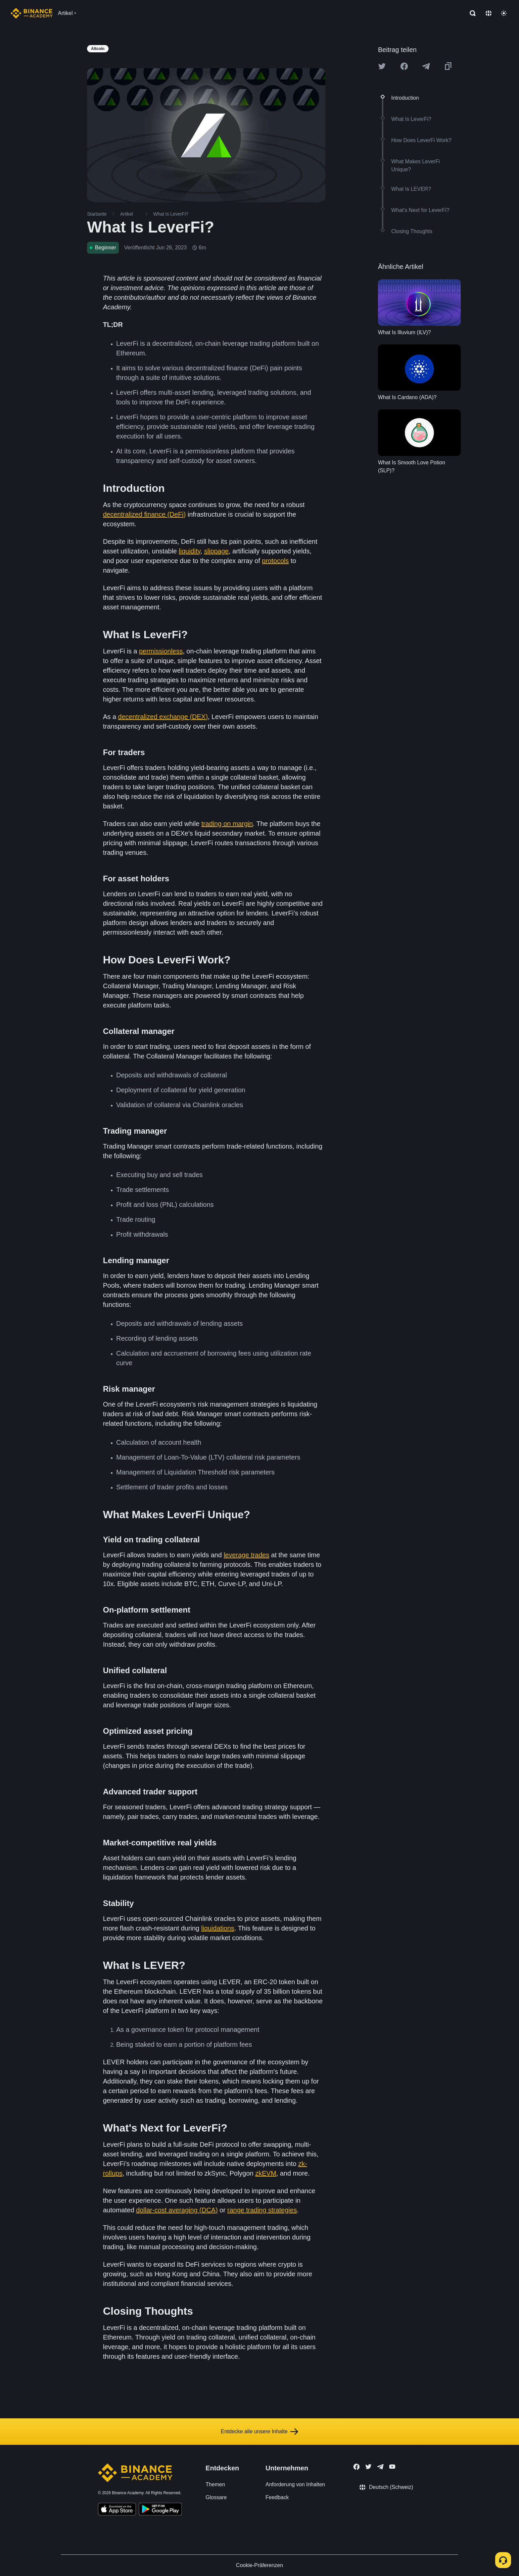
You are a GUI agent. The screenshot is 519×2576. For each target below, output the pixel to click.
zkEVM (265, 2173)
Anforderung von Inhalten (295, 2484)
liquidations (217, 1928)
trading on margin (227, 823)
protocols (275, 560)
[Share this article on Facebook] (404, 66)
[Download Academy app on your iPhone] (117, 2510)
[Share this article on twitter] (382, 66)
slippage (216, 551)
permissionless (161, 651)
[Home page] (32, 13)
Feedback (277, 2497)
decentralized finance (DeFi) (144, 514)
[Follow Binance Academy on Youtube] (392, 2466)
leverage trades (246, 1555)
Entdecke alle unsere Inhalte (259, 2431)
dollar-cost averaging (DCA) (177, 2210)
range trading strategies (262, 2210)
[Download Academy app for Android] (160, 2510)
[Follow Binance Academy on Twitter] (368, 2466)
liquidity (189, 551)
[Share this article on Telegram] (426, 66)
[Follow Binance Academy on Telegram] (380, 2467)
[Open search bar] (471, 13)
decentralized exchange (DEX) (163, 716)
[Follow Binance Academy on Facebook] (356, 2466)
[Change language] (488, 13)
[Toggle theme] (503, 13)
